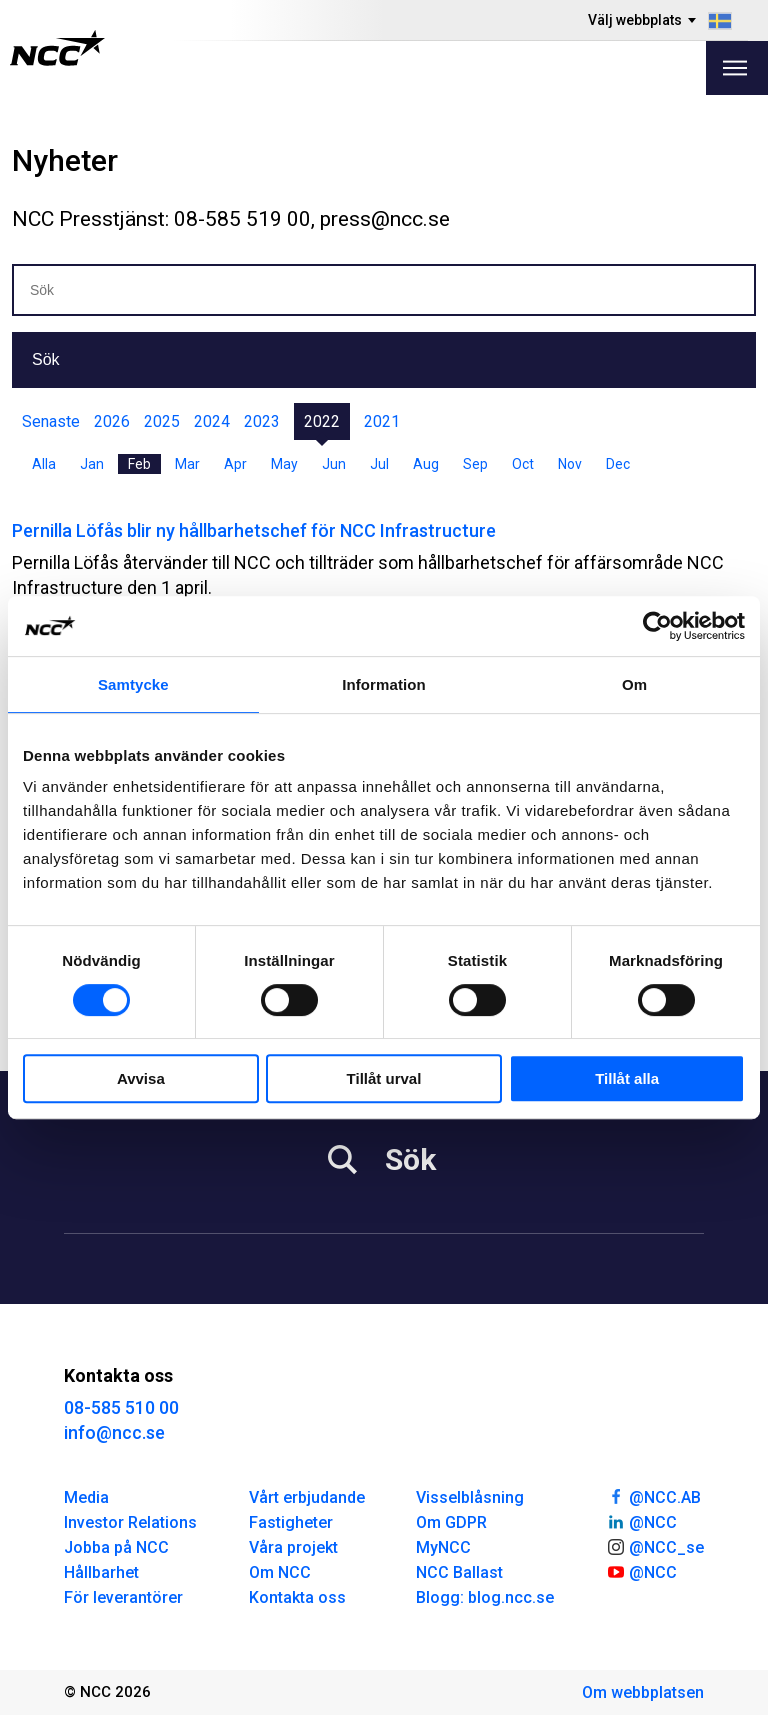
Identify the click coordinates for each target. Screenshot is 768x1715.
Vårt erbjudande (307, 1497)
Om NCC (280, 1572)
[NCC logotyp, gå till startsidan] (57, 48)
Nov (570, 464)
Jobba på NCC (116, 1547)
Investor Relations (130, 1522)
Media (86, 1497)
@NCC (641, 1521)
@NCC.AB (653, 1496)
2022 (322, 421)
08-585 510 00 (121, 1407)
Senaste (51, 421)
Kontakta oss (297, 1597)
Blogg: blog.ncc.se (485, 1597)
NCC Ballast (459, 1572)
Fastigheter (291, 1522)
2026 (112, 421)
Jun (334, 464)
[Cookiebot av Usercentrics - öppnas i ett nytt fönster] (657, 626)
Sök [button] (46, 359)
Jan (92, 464)
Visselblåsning (470, 1497)
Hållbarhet (101, 1572)
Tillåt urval (384, 1078)
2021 (382, 421)
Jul (379, 464)
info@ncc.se (114, 1432)
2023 (262, 421)
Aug (426, 464)
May (284, 464)
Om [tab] (634, 684)
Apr (235, 464)
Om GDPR (451, 1522)
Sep (475, 464)
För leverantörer (123, 1597)
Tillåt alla (627, 1078)
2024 (212, 421)
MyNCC (443, 1547)
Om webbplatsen (643, 1692)
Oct (523, 464)
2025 (162, 421)
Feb (139, 464)
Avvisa (141, 1078)
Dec (618, 464)
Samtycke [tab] (133, 684)
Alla (44, 464)
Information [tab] (384, 684)
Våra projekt (293, 1547)
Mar (187, 464)
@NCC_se (655, 1546)
